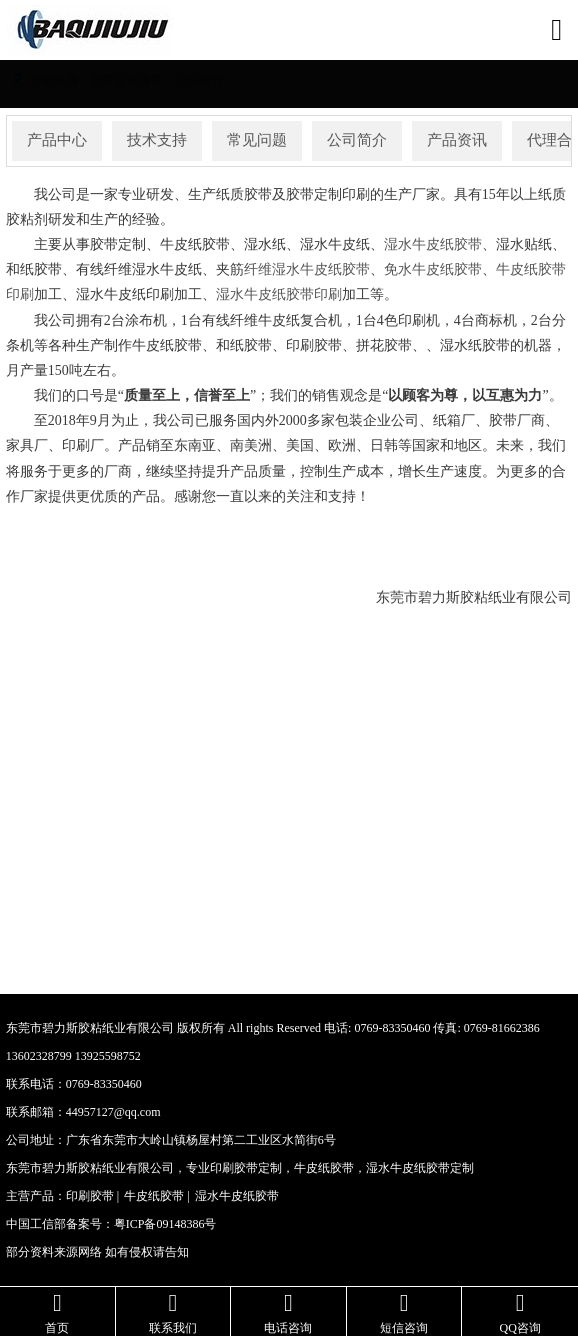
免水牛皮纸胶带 (433, 269)
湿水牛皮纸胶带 (433, 244)
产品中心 (57, 140)
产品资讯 (457, 140)
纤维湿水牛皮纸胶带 (307, 269)
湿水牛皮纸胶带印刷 (279, 294)
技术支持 (157, 140)
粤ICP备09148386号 (165, 1224)
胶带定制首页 (127, 80)
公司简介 (200, 80)
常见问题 (257, 140)
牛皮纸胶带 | (156, 1196)
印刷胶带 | (92, 1196)
